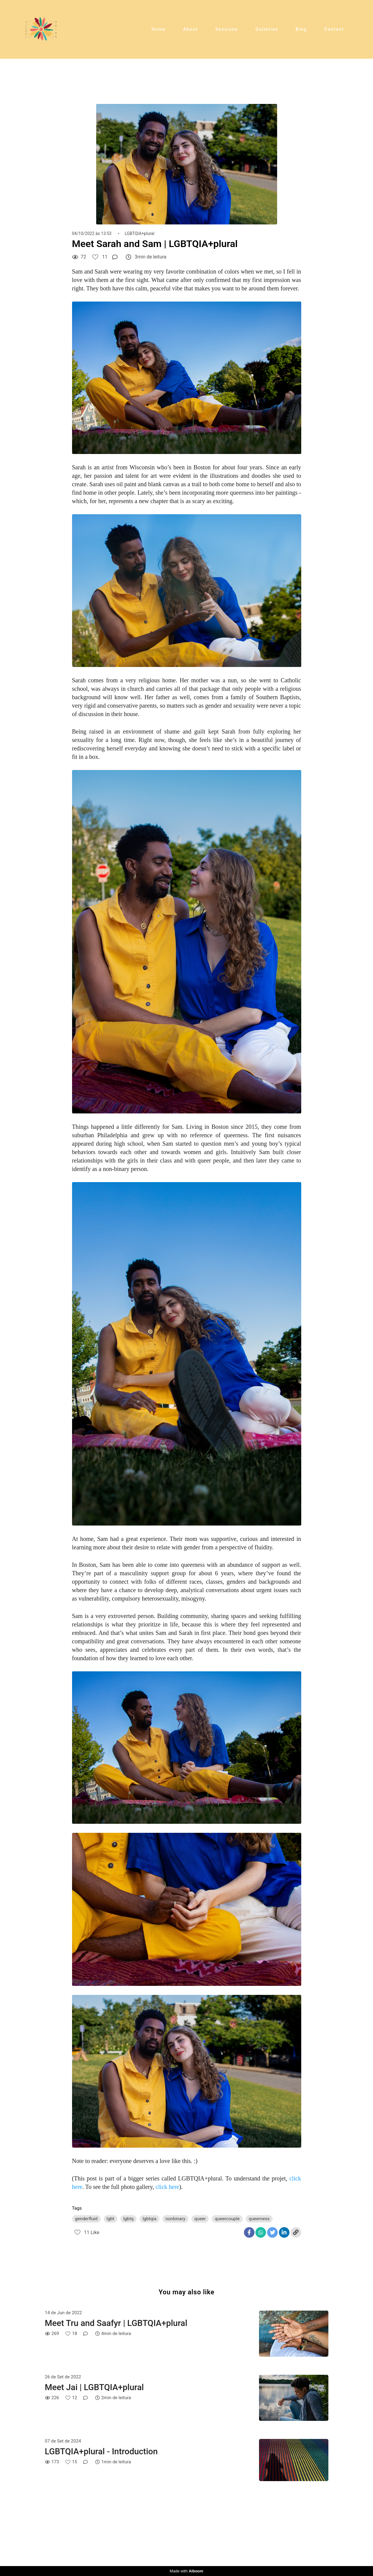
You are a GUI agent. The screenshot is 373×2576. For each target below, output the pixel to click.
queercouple (227, 2218)
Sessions (226, 29)
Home (159, 29)
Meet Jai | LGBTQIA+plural (94, 2387)
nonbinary (175, 2218)
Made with (186, 2571)
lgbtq (128, 2218)
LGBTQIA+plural (139, 233)
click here (167, 2186)
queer (200, 2218)
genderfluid (86, 2218)
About (190, 29)
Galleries (266, 29)
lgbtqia (149, 2218)
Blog (301, 29)
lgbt (110, 2218)
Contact (334, 29)
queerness (259, 2218)
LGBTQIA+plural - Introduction (101, 2451)
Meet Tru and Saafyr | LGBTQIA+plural (116, 2323)
